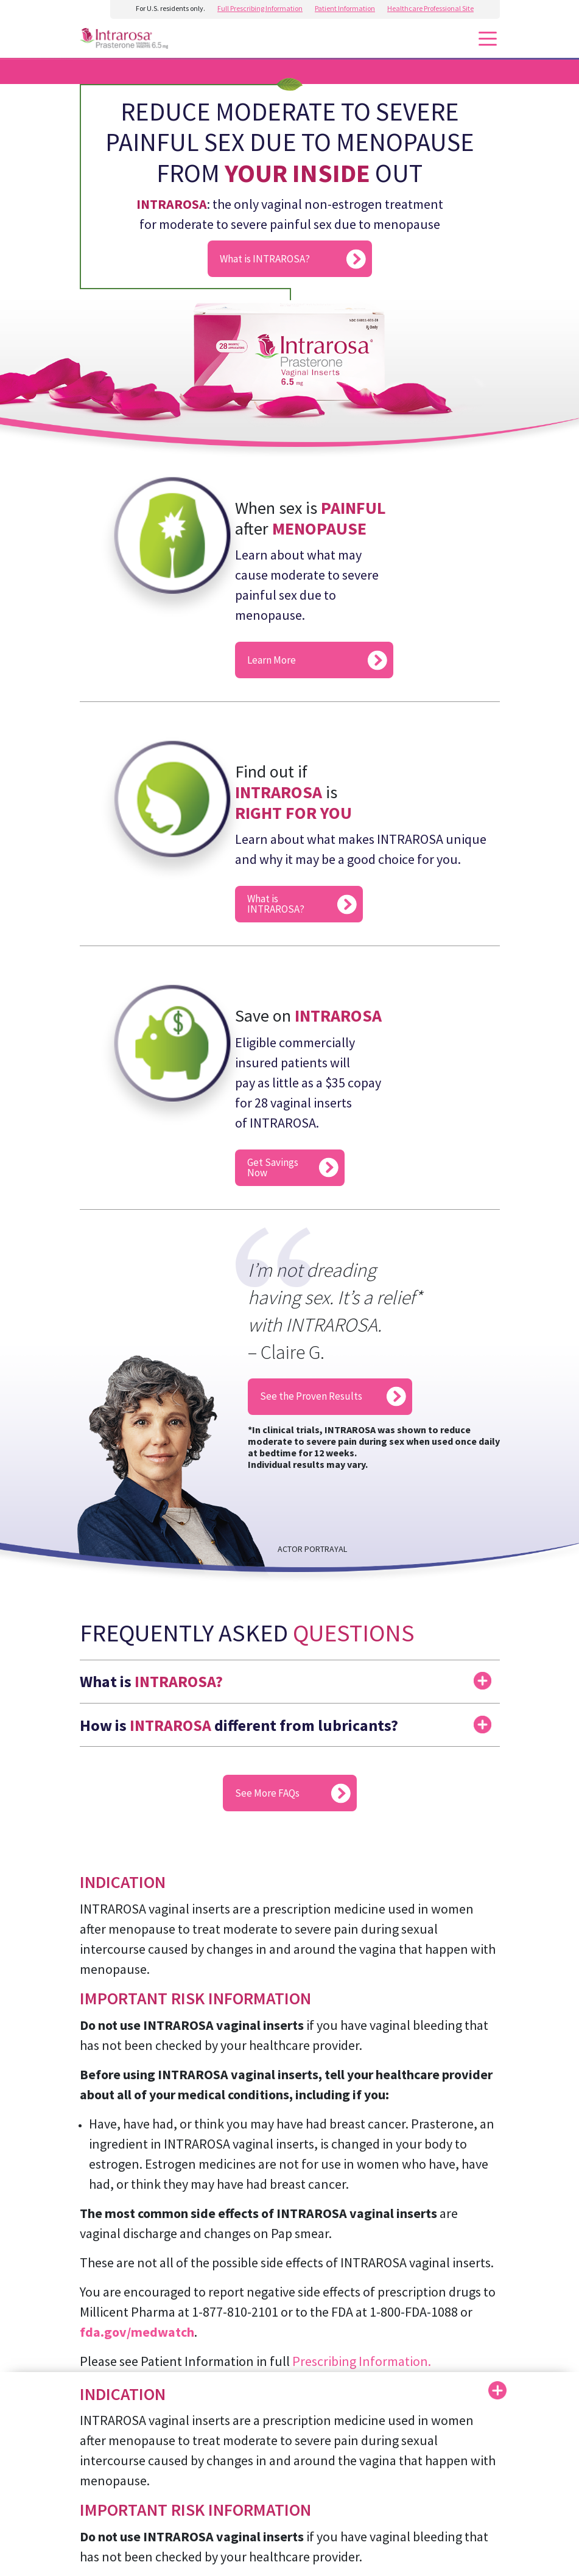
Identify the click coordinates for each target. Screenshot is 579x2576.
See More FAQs (267, 1793)
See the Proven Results (311, 1396)
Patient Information (345, 8)
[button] (290, 1675)
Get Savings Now (272, 1167)
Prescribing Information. (361, 2361)
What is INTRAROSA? (265, 258)
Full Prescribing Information (260, 8)
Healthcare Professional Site (430, 8)
